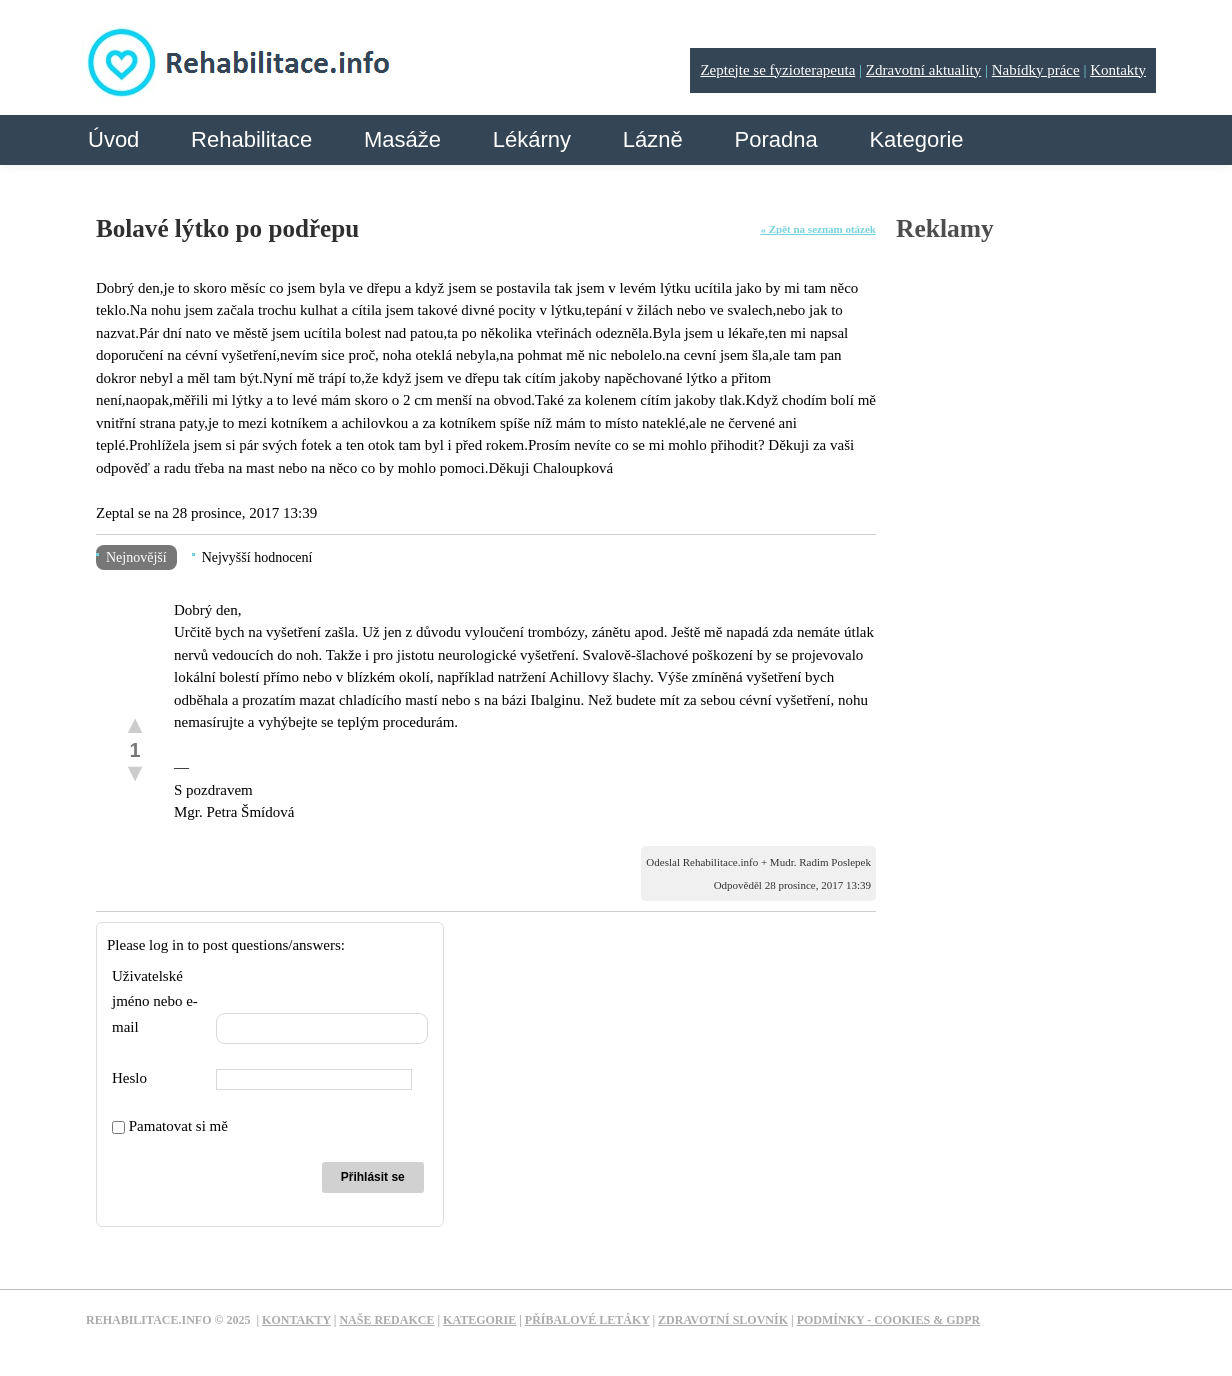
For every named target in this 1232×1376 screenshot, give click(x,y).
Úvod (113, 139)
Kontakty (1118, 70)
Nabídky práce (1036, 70)
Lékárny (532, 139)
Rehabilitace (251, 139)
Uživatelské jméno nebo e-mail (155, 1001)
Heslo (129, 1078)
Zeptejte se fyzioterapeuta (777, 70)
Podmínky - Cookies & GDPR (889, 1320)
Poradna (775, 139)
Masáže (402, 139)
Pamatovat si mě (170, 1126)
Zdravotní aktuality (923, 70)
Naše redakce (386, 1320)
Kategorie (916, 139)
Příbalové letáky (587, 1320)
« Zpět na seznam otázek (819, 229)
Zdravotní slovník (723, 1320)
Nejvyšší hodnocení (257, 557)
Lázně (653, 139)
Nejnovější (136, 557)
